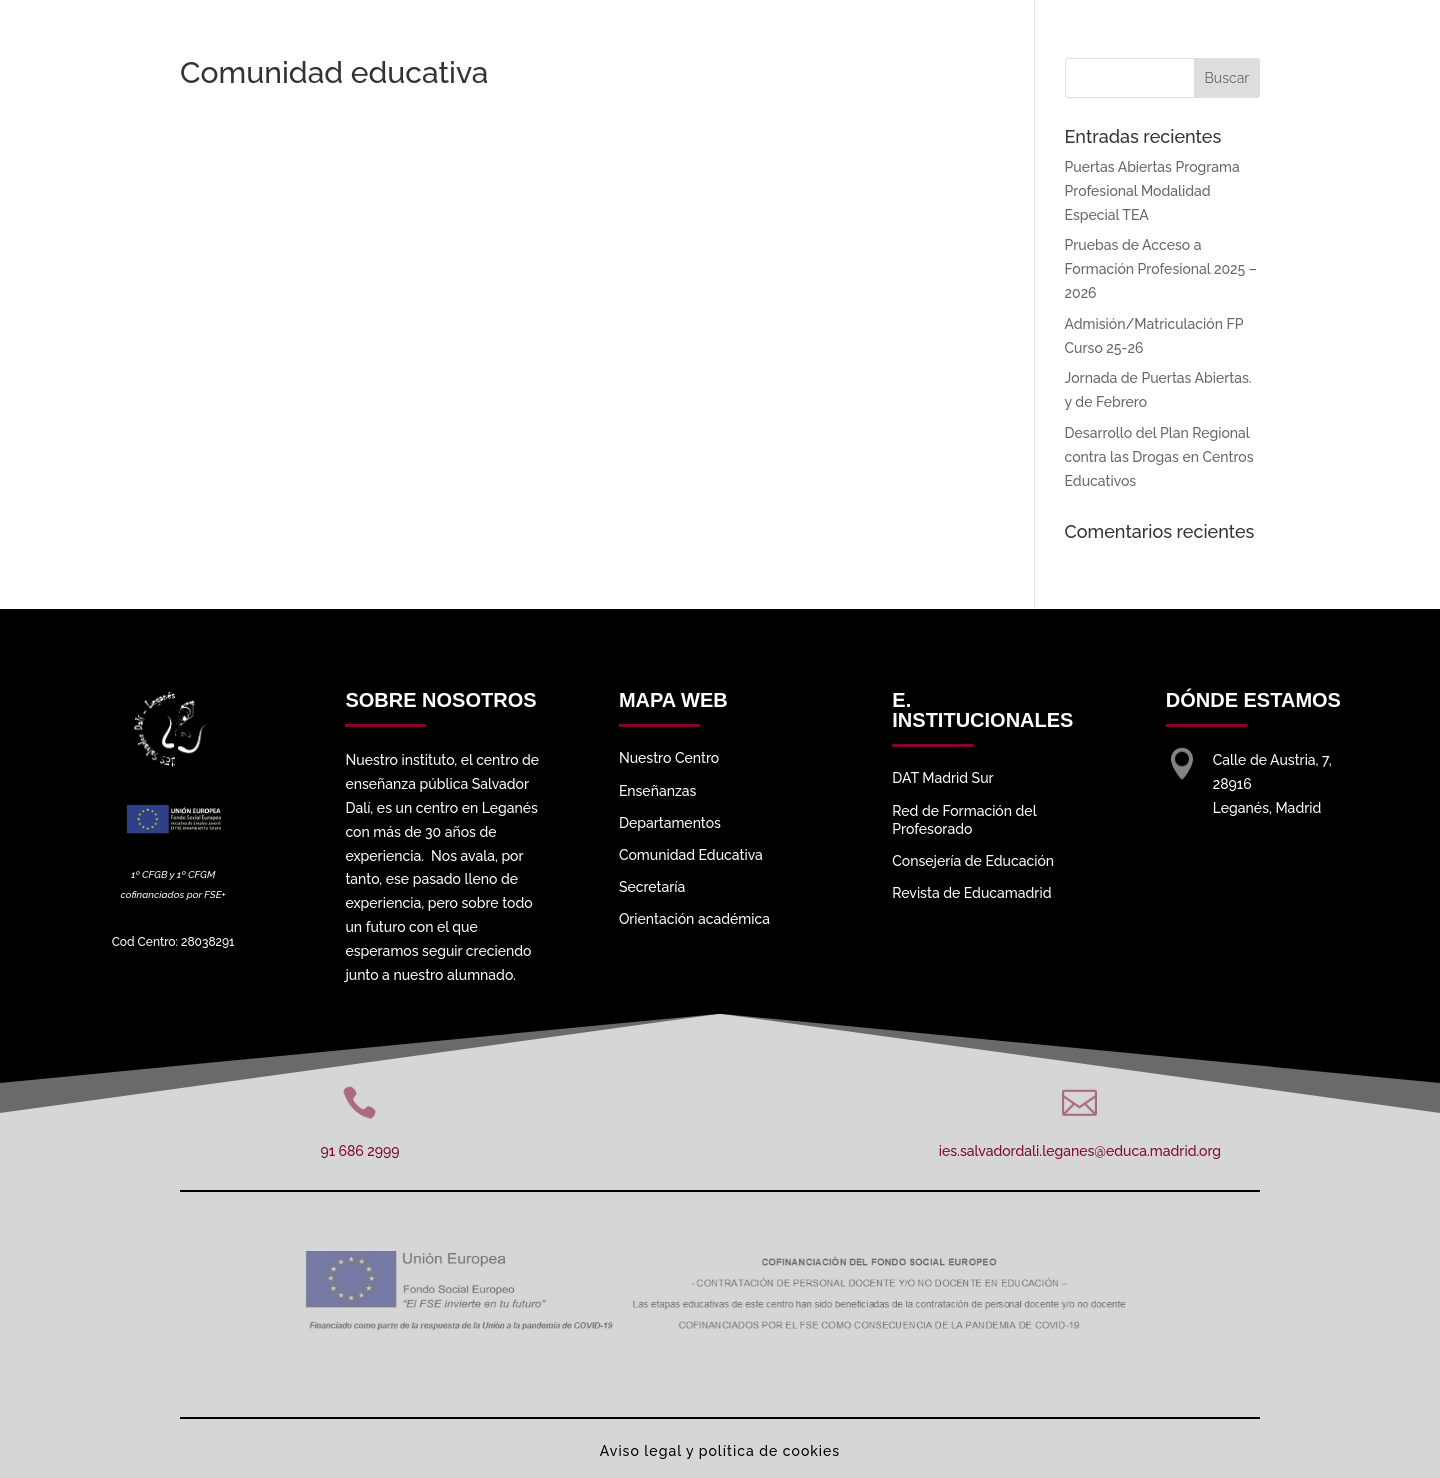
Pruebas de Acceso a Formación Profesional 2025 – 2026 (1161, 269)
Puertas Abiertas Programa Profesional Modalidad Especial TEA (1152, 191)
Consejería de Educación (973, 861)
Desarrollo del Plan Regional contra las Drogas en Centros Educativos (1159, 457)
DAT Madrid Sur (942, 778)
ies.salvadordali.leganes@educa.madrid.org (1080, 1151)
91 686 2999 (359, 1151)
